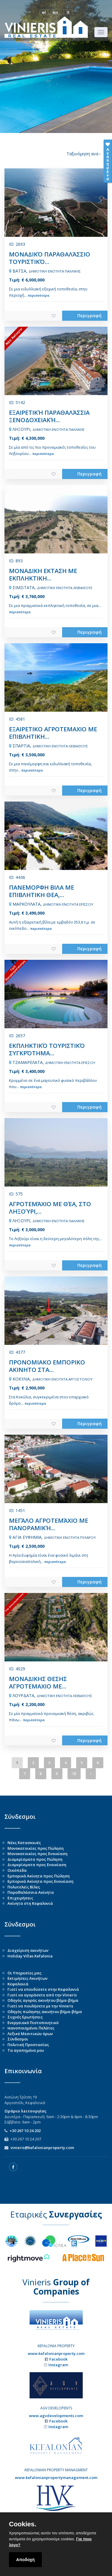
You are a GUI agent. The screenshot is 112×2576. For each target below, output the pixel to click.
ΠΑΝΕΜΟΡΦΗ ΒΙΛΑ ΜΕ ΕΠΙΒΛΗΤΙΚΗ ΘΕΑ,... (41, 891)
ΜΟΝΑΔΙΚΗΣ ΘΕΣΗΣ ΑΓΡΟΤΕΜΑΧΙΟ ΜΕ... (38, 1682)
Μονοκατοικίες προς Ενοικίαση (37, 1853)
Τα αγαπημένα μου (25, 2050)
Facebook (58, 2359)
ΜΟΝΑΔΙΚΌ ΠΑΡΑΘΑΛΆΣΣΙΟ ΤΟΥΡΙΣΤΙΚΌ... (49, 258)
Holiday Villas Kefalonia (30, 1956)
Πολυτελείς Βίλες (23, 1887)
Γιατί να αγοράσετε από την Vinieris (42, 1995)
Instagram (58, 2364)
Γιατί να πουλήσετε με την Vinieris (40, 2006)
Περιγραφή (89, 315)
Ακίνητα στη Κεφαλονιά (30, 1903)
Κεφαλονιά (17, 1984)
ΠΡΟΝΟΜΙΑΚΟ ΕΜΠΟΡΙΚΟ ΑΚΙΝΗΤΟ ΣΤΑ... (47, 1366)
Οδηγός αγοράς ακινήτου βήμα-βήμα (42, 2000)
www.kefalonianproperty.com (56, 2353)
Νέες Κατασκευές (24, 1842)
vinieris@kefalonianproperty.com (42, 2147)
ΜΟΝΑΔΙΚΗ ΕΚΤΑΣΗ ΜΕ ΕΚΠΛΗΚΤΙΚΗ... (43, 574)
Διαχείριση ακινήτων (27, 1950)
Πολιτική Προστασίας (28, 2044)
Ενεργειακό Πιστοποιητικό (33, 2022)
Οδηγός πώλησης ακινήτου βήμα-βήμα (44, 2011)
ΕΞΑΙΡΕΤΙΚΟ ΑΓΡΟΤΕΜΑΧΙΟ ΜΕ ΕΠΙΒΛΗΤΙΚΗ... (53, 733)
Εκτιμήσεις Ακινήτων (27, 1978)
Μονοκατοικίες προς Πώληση (35, 1848)
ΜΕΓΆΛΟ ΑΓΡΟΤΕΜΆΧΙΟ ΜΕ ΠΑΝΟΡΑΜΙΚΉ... (48, 1524)
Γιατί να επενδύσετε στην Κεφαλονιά (43, 1989)
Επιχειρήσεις (20, 1898)
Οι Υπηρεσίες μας (24, 1973)
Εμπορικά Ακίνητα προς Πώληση (38, 1876)
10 (74, 1773)
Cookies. (22, 2524)
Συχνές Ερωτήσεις (25, 2017)
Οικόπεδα (17, 1870)
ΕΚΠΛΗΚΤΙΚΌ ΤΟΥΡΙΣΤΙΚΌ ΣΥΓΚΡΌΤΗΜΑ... (47, 1049)
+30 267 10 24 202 (25, 2130)
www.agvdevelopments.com (56, 2415)
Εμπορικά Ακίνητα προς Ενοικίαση (40, 1881)
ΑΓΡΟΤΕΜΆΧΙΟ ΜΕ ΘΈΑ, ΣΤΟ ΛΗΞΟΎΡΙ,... (50, 1207)
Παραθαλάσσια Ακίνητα (30, 1892)
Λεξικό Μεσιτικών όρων (30, 2033)
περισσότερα (38, 295)
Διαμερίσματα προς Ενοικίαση (36, 1864)
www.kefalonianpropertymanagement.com (56, 2477)
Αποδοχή (25, 2559)
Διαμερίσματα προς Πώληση (34, 1859)
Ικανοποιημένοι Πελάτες (30, 2028)
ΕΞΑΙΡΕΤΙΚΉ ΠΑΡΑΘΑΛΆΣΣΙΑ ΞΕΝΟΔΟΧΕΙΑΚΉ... (49, 416)
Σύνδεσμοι (17, 2039)
